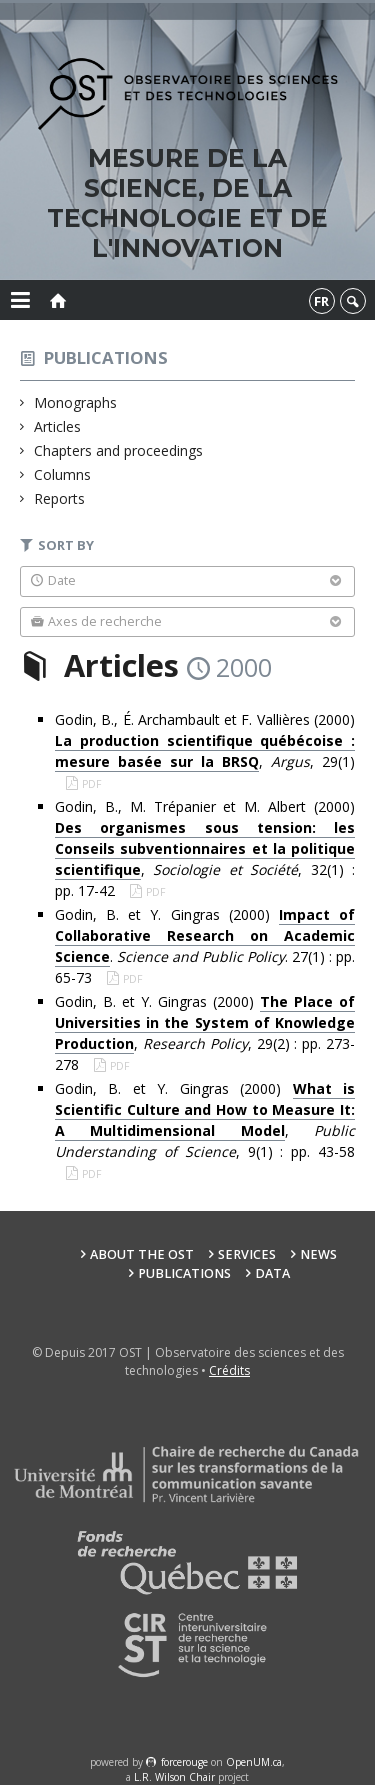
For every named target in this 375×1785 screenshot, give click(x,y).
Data (272, 1273)
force (184, 1762)
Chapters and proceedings (119, 450)
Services (247, 1254)
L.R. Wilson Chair (174, 1777)
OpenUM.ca (254, 1762)
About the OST (142, 1254)
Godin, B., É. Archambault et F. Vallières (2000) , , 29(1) (205, 741)
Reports (60, 498)
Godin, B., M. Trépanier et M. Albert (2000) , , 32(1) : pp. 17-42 (205, 848)
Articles (58, 426)
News (318, 1254)
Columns (63, 474)
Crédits (229, 1370)
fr (321, 301)
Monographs (76, 402)
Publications (106, 357)
